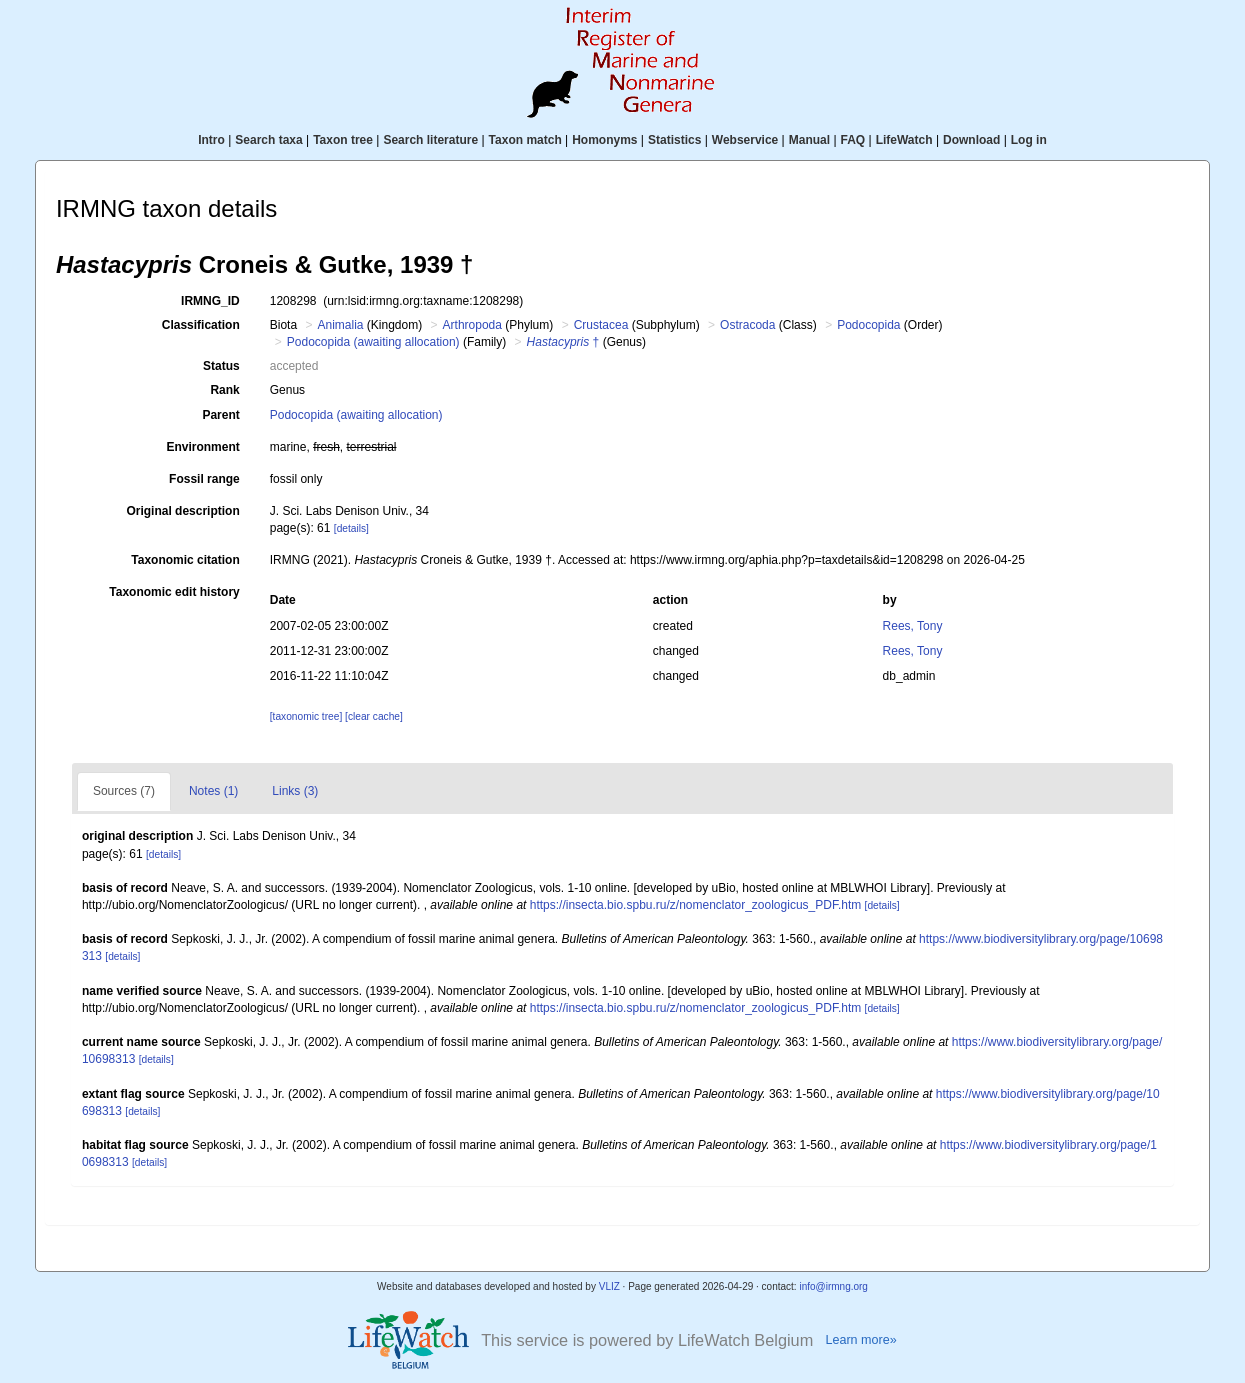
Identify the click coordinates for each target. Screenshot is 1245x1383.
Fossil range (204, 479)
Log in (1029, 140)
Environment (202, 447)
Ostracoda (747, 325)
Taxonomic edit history (174, 592)
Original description (182, 511)
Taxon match (525, 140)
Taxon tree (343, 140)
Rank (224, 390)
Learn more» (860, 1340)
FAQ (853, 140)
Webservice (745, 140)
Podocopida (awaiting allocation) (373, 342)
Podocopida (868, 325)
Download (971, 140)
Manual (809, 140)
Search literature (430, 140)
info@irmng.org (833, 1286)
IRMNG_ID (210, 301)
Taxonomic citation (185, 560)
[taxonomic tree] (306, 716)
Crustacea (601, 325)
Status (221, 366)
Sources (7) (124, 791)
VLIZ (609, 1286)
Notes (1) (213, 791)
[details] (351, 528)
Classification (201, 325)
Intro (211, 140)
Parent (220, 415)
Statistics (674, 140)
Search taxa (268, 140)
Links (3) (295, 791)
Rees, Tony (913, 626)
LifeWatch (904, 140)
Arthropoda (472, 325)
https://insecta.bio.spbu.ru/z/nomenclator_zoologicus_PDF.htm (696, 905)
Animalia (340, 325)
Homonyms (604, 140)
